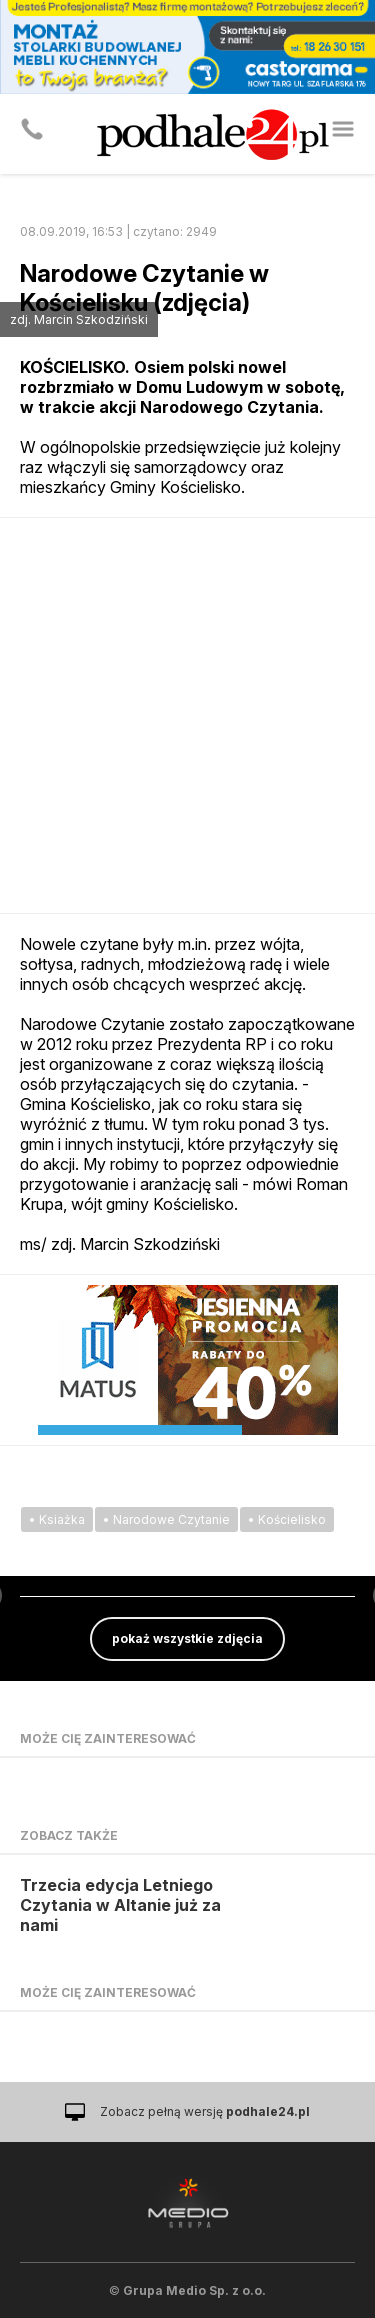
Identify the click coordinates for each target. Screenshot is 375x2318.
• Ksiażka (57, 1519)
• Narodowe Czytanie (166, 1519)
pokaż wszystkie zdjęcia (187, 1638)
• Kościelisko (287, 1519)
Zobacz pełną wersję (205, 2111)
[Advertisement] (187, 715)
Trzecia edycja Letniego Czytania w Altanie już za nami (120, 1905)
